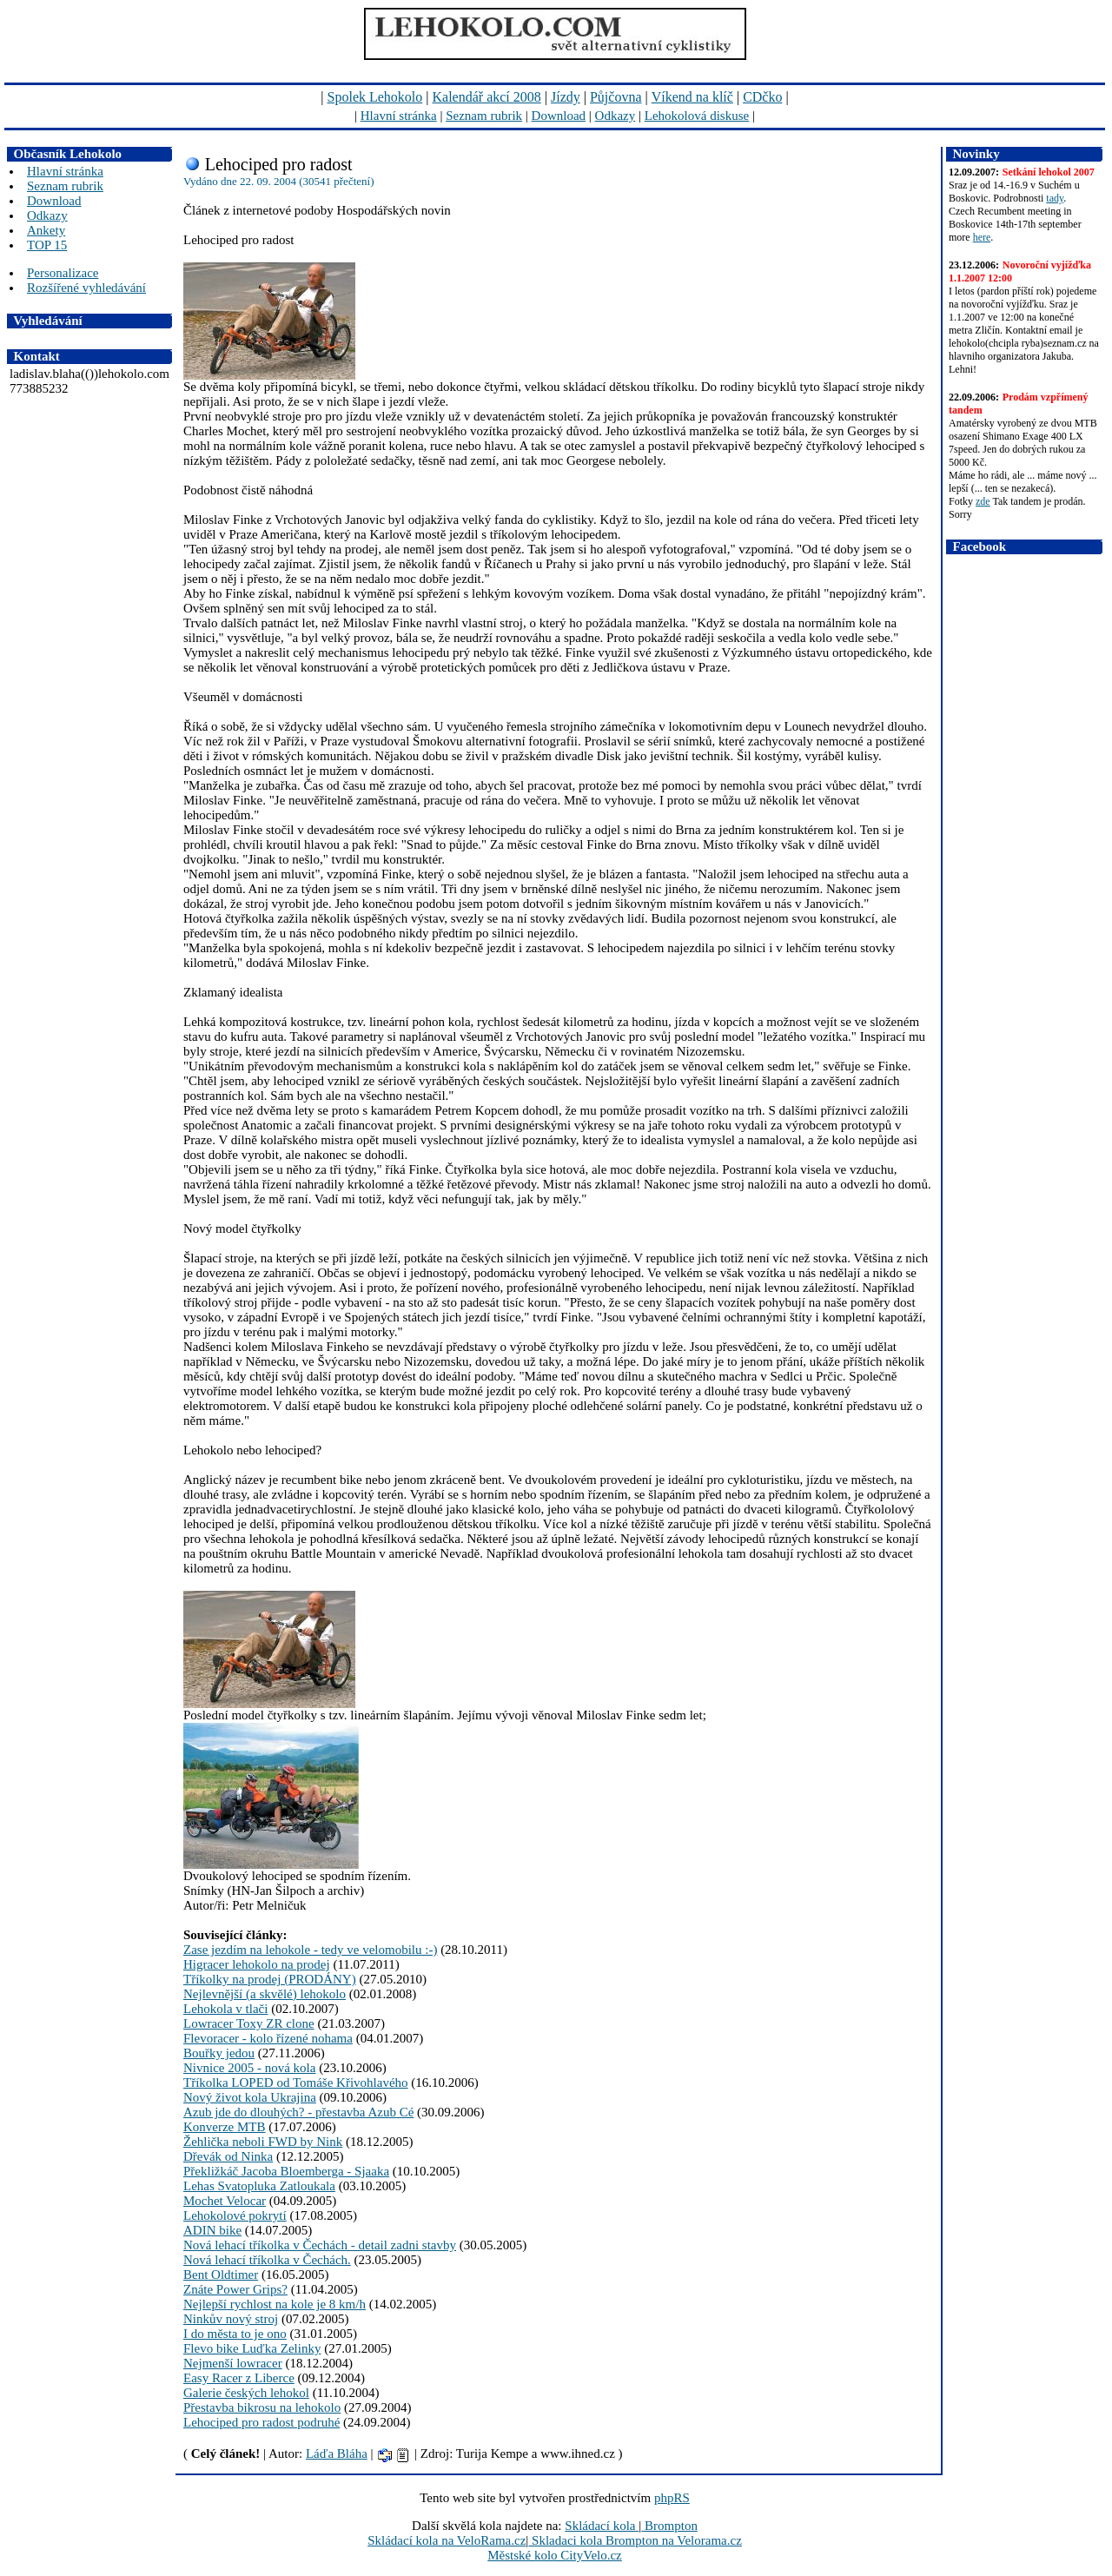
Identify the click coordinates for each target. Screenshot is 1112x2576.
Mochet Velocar (224, 2201)
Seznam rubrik (484, 116)
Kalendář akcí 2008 (487, 96)
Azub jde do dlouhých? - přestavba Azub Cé (298, 2112)
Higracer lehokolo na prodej (256, 1964)
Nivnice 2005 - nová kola (249, 2068)
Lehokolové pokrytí (235, 2215)
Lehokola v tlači (225, 2009)
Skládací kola (602, 2526)
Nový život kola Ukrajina (249, 2097)
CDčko (762, 96)
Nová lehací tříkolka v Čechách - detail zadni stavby (319, 2245)
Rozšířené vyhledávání (86, 288)
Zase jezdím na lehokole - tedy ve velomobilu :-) (310, 1950)
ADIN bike (212, 2230)
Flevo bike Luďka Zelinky (252, 2348)
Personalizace (62, 273)
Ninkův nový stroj (230, 2319)
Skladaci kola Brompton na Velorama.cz (635, 2540)
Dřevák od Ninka (228, 2156)
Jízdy (565, 96)
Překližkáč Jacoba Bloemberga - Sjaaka (286, 2171)
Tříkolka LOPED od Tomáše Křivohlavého (295, 2082)
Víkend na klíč (692, 96)
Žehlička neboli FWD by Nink (262, 2142)
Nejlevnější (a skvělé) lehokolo (264, 1994)
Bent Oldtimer (220, 2274)
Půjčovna (616, 96)
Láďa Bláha (336, 2453)
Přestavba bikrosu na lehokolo (262, 2407)
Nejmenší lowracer (232, 2363)
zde (983, 501)
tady (1054, 198)
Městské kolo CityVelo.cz (554, 2555)
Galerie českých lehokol (246, 2393)
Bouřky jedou (219, 2053)
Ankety (46, 230)
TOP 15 (47, 245)
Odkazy (615, 116)
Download (559, 116)
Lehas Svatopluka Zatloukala (259, 2186)
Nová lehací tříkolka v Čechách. (267, 2260)
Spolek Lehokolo (375, 96)
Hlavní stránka (399, 116)
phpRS (672, 2498)
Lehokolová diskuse (697, 116)
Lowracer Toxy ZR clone (248, 2023)
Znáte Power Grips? (235, 2289)
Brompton (669, 2526)
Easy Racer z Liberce (239, 2378)
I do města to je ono (235, 2334)
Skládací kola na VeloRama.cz (446, 2540)
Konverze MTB (224, 2127)
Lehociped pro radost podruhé (261, 2422)
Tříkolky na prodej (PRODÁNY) (269, 1979)
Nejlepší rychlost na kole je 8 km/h (274, 2304)
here (982, 237)
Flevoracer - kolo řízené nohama (268, 2038)
